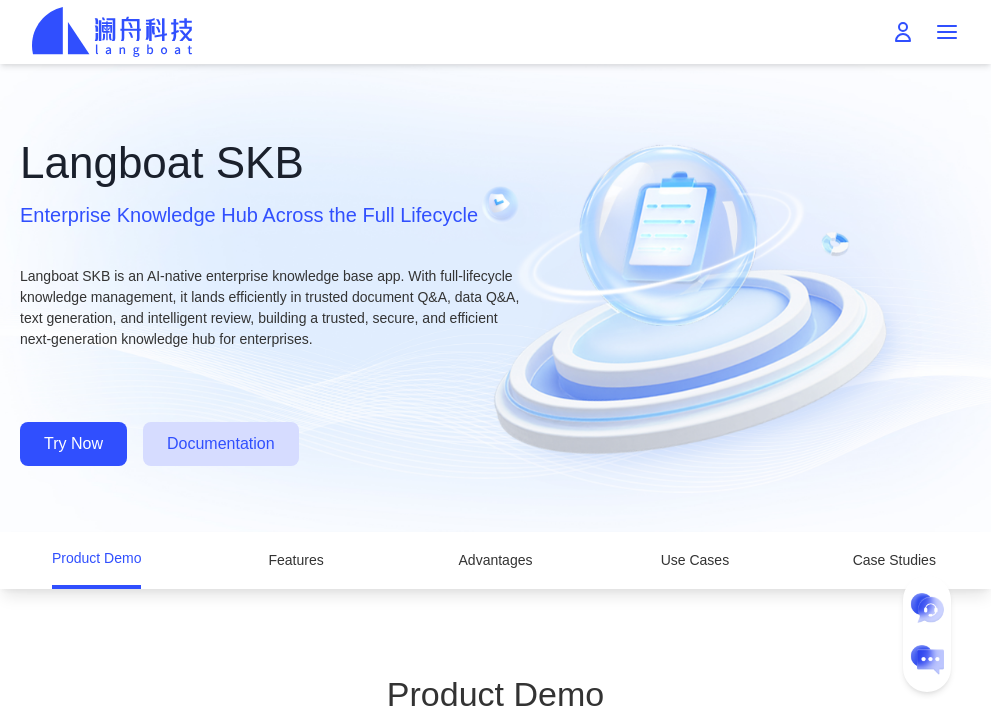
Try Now (73, 443)
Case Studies (894, 560)
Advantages (496, 560)
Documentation (221, 443)
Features (295, 560)
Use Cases (695, 560)
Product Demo (96, 558)
